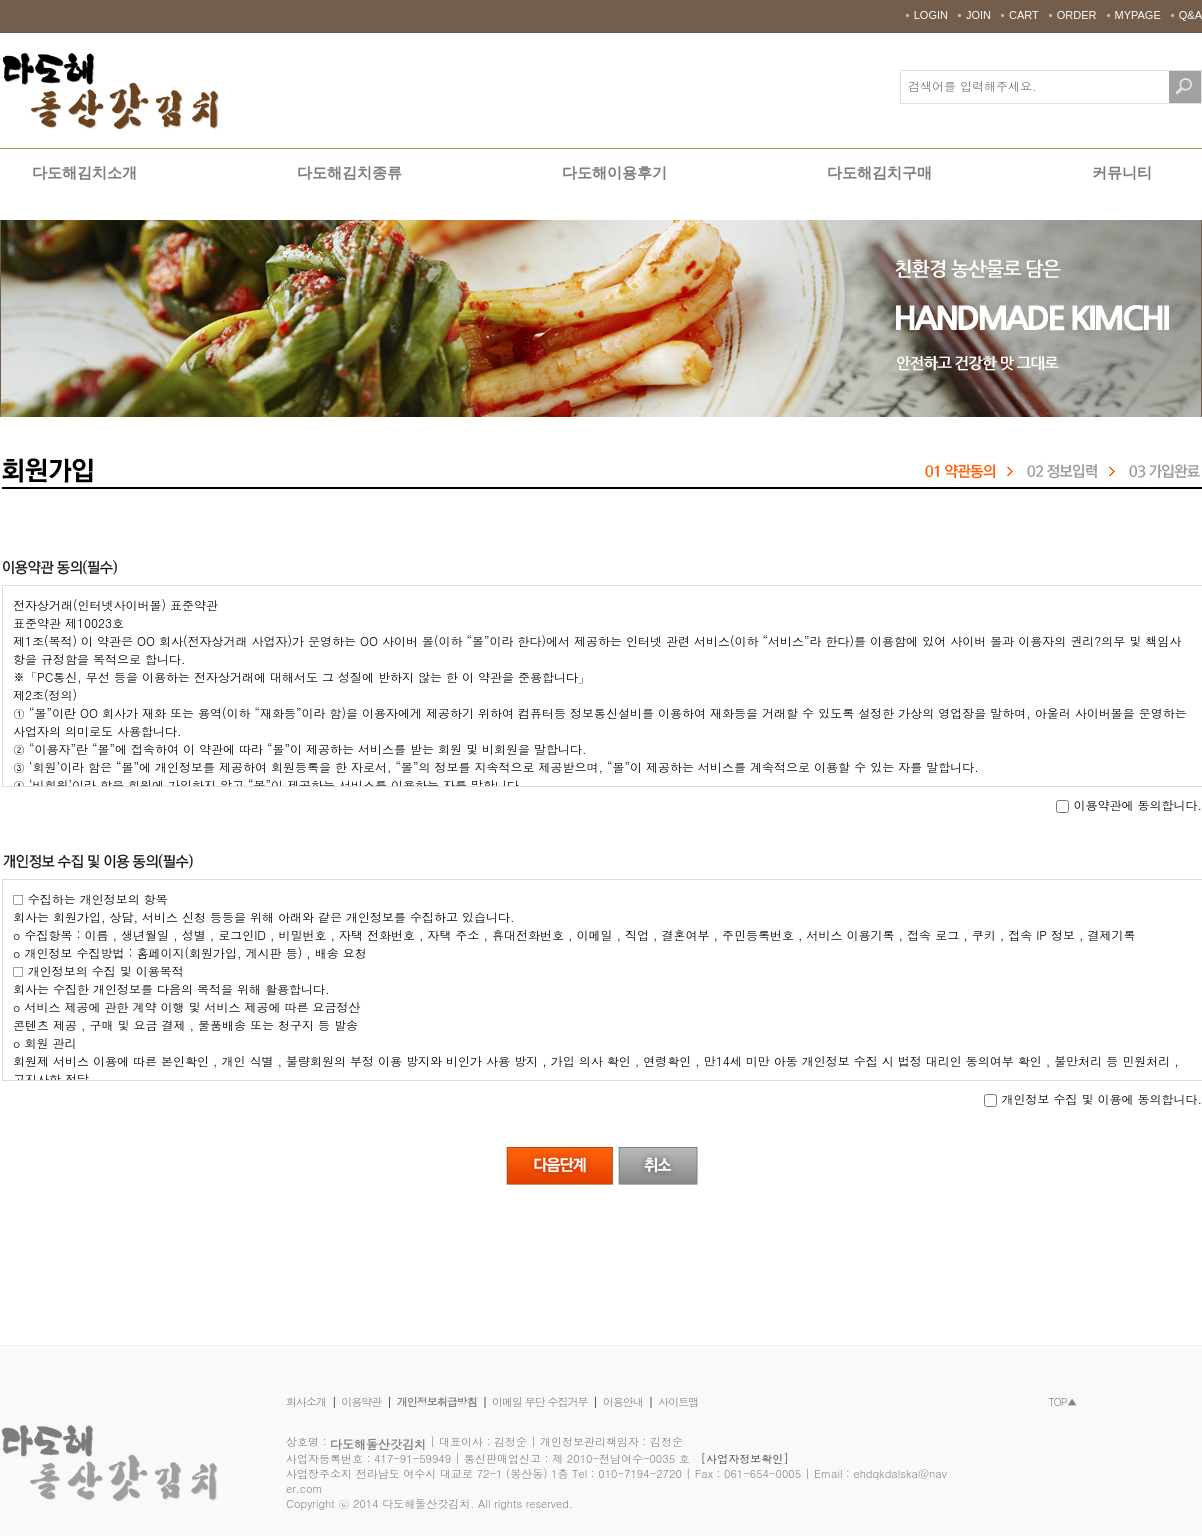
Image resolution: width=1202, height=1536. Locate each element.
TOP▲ (1062, 1401)
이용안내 (623, 1401)
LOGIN (931, 15)
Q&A (1190, 15)
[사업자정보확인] (745, 1458)
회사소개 (306, 1401)
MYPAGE (1138, 15)
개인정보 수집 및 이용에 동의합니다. (1093, 1099)
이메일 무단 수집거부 (539, 1401)
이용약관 (361, 1401)
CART (1024, 15)
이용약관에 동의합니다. (1129, 805)
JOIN (978, 15)
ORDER (1077, 15)
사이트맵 (678, 1401)
